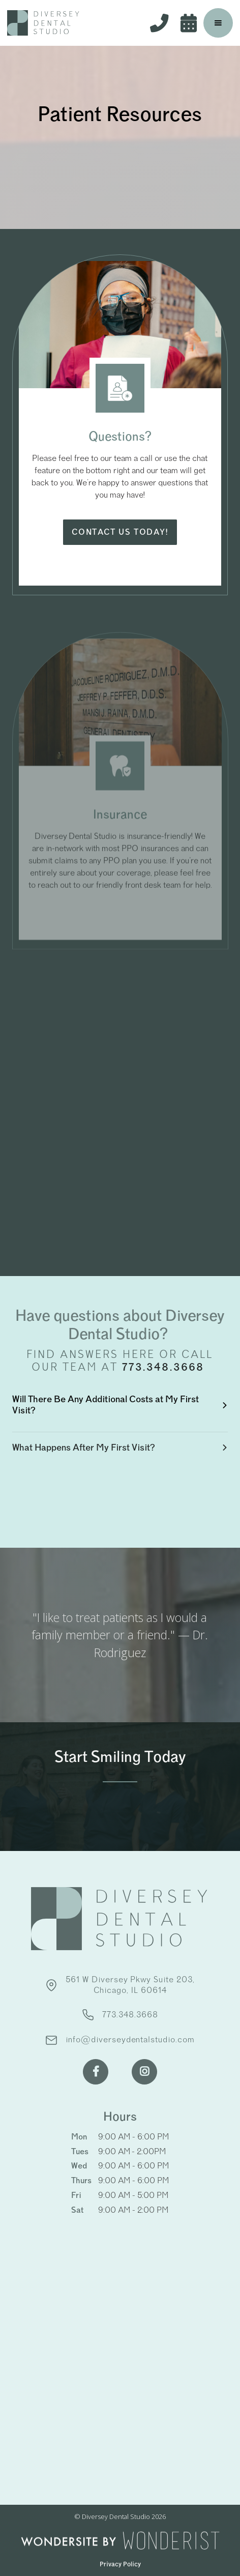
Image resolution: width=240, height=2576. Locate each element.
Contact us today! (120, 532)
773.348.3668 (165, 1367)
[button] (218, 23)
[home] (43, 23)
